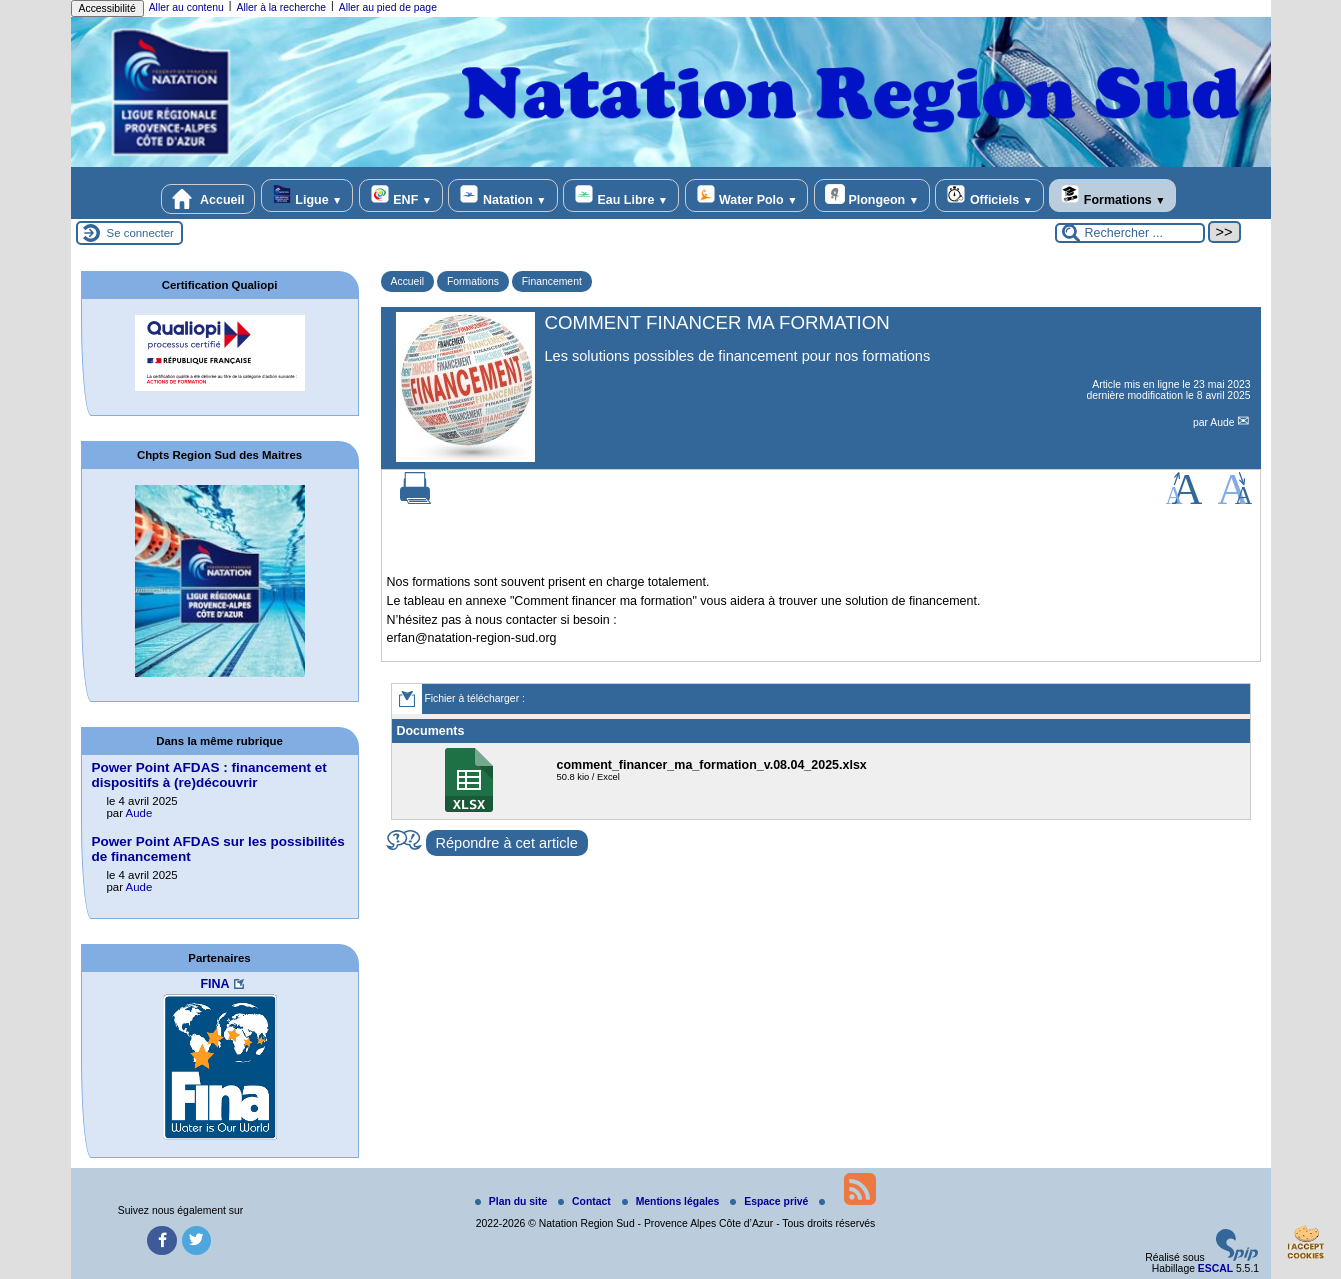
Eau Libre (621, 195)
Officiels (989, 195)
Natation (502, 195)
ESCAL (1215, 1268)
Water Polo (747, 195)
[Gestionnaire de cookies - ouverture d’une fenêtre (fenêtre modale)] (1306, 1245)
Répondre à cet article (507, 843)
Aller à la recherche (281, 7)
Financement (552, 281)
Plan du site (512, 1201)
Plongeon (872, 195)
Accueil (208, 199)
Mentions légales (672, 1201)
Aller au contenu (186, 7)
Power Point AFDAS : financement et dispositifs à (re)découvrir (209, 775)
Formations (1112, 195)
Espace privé (770, 1201)
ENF (401, 195)
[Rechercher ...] (1130, 233)
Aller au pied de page (388, 7)
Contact (586, 1201)
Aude (1223, 422)
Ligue (307, 195)
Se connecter (140, 233)
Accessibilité (107, 8)
